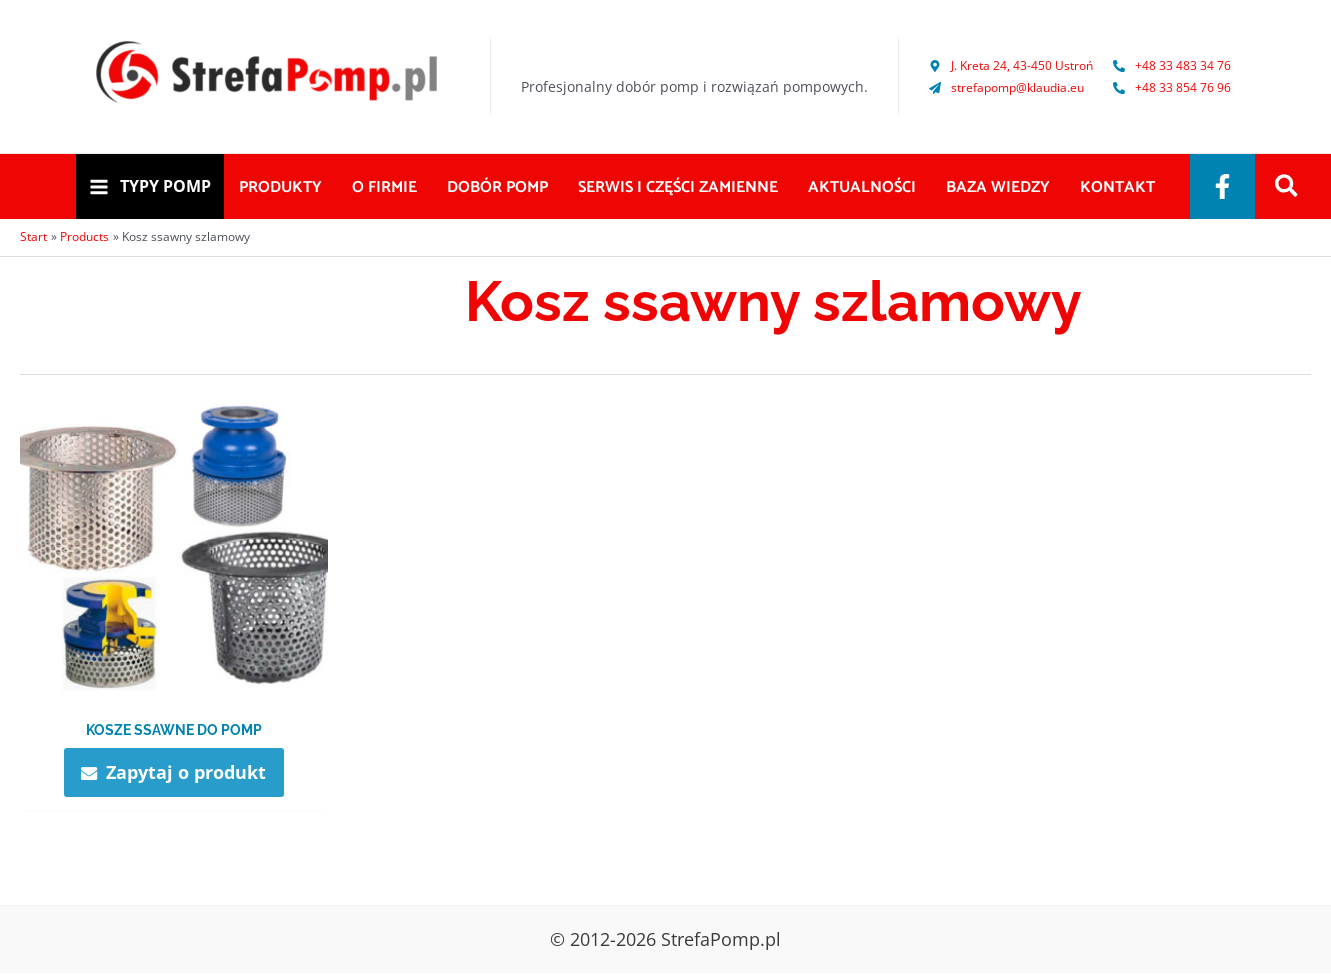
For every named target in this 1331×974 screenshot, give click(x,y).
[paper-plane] (1006, 87)
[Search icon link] (1287, 188)
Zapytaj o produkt (186, 772)
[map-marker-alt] (1011, 65)
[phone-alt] (1172, 65)
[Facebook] (1222, 186)
